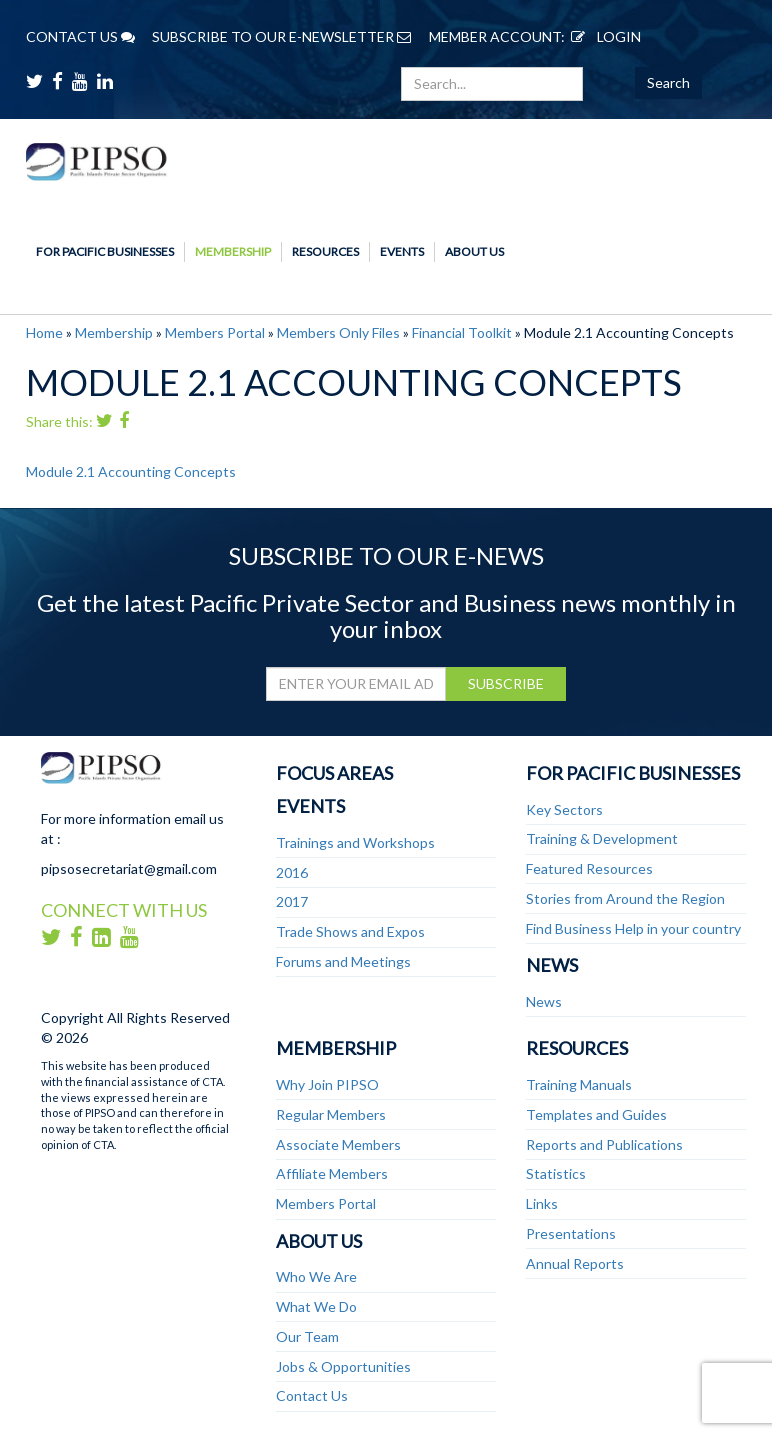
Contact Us (312, 1395)
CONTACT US (80, 36)
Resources (325, 251)
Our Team (307, 1336)
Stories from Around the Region (625, 898)
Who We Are (316, 1276)
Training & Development (602, 838)
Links (542, 1203)
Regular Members (331, 1114)
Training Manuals (579, 1084)
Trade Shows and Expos (350, 931)
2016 (292, 872)
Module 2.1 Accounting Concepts (131, 471)
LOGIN (603, 36)
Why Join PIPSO (327, 1084)
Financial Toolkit (462, 332)
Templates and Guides (596, 1114)
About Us (474, 251)
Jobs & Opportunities (343, 1366)
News (552, 965)
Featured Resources (589, 868)
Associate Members (338, 1144)
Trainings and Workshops (355, 842)
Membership (233, 251)
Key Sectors (564, 809)
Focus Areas (334, 773)
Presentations (571, 1233)
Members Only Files (338, 332)
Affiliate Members (332, 1173)
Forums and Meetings (343, 961)
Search (668, 82)
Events (402, 251)
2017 (292, 901)
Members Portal (215, 332)
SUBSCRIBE (506, 683)
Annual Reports (575, 1263)
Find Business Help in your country (633, 928)
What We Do (316, 1306)
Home (44, 332)
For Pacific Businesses (105, 251)
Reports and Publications (604, 1144)
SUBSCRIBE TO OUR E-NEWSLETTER (281, 36)
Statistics (556, 1173)
